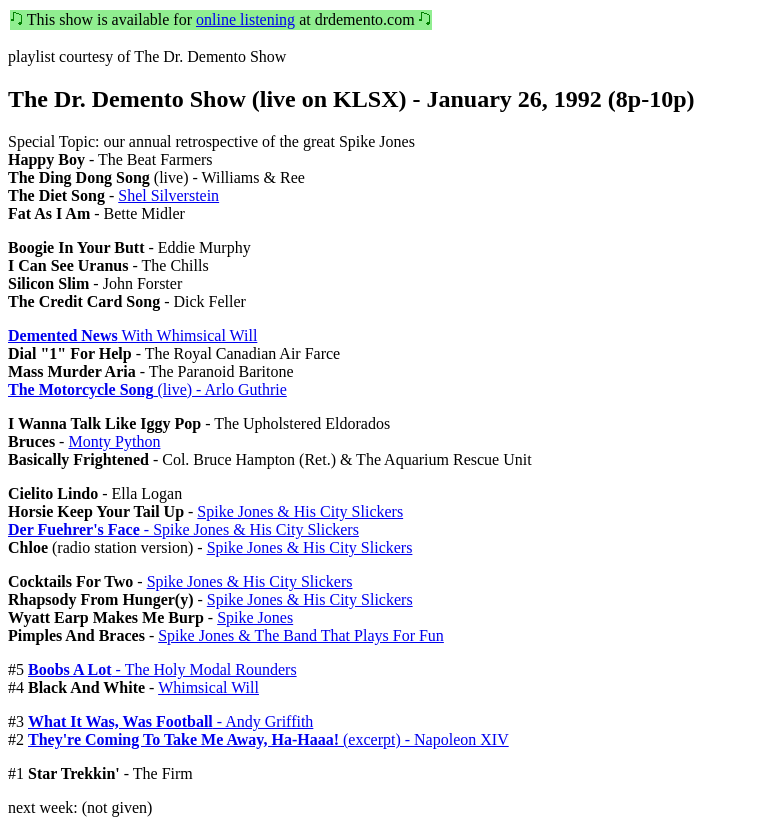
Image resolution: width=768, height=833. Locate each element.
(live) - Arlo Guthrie (147, 389)
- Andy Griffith (170, 721)
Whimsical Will (208, 687)
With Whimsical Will (132, 335)
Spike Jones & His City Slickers (300, 511)
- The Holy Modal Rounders (162, 669)
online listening (245, 19)
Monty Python (114, 441)
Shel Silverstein (168, 195)
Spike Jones (255, 617)
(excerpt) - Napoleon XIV (268, 739)
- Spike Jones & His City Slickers (183, 529)
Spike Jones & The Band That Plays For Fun (301, 635)
